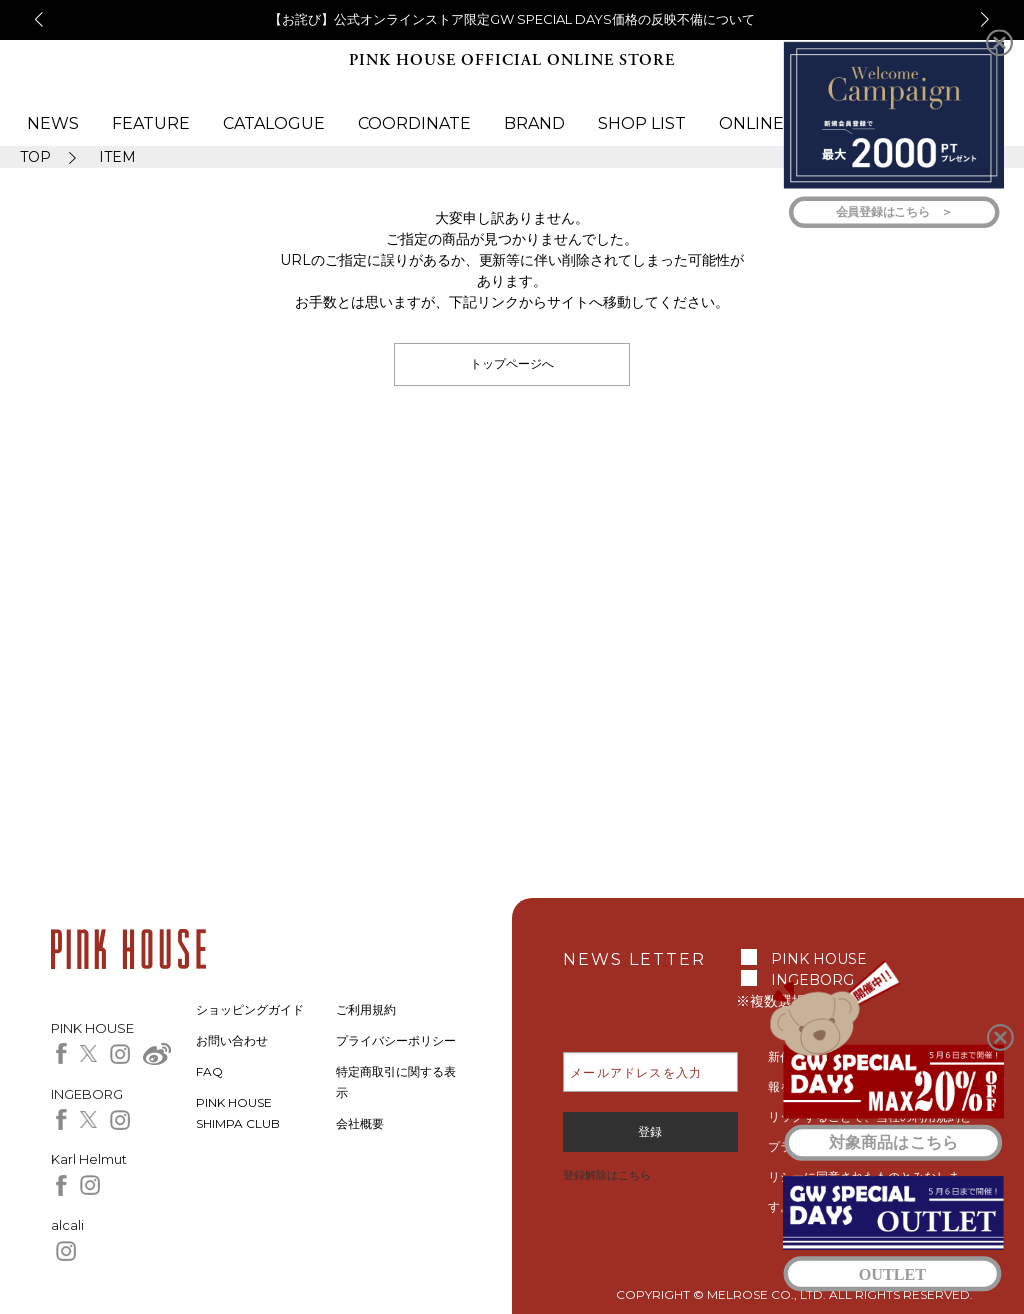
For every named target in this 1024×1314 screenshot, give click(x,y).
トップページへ (512, 363)
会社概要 (360, 1123)
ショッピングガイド (250, 1009)
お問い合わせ (232, 1040)
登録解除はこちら (607, 1175)
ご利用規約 (366, 1009)
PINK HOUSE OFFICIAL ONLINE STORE (512, 60)
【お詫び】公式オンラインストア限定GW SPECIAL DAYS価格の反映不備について (512, 19)
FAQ (209, 1071)
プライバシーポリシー (396, 1040)
